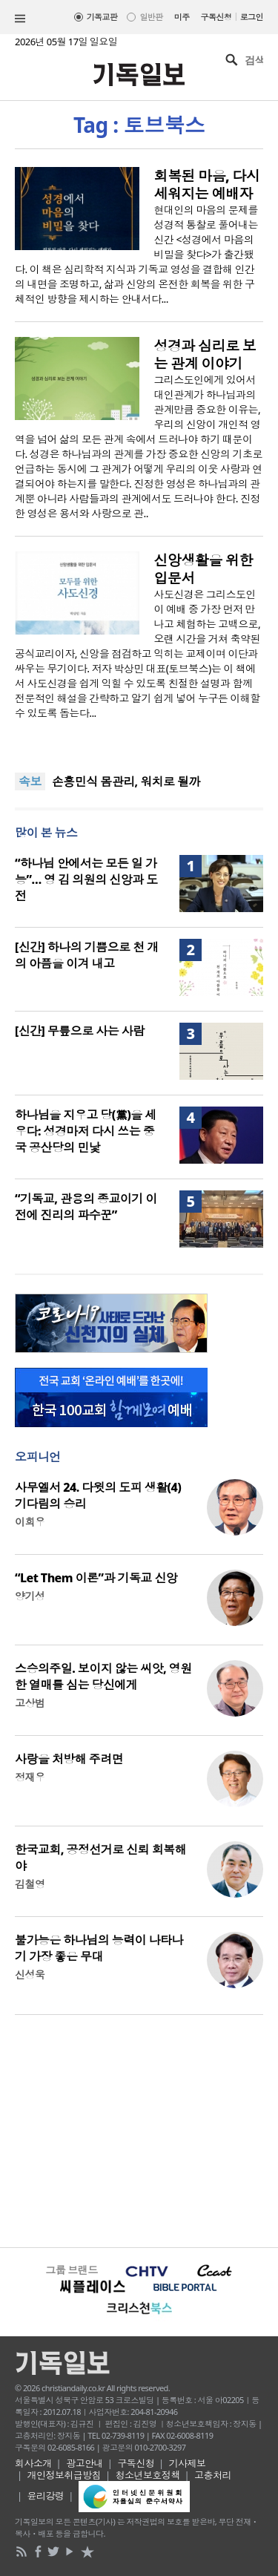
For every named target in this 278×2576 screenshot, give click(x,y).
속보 (30, 781)
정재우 (29, 1777)
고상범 (29, 1703)
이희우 (29, 1522)
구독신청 (216, 16)
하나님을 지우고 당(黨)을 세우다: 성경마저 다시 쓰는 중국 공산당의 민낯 (85, 1131)
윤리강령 (45, 2496)
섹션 (20, 18)
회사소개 (33, 2463)
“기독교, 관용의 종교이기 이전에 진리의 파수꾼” (86, 1206)
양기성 (29, 1596)
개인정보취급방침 (64, 2475)
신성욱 (29, 1974)
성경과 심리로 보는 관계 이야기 (205, 354)
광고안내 (84, 2463)
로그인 (251, 16)
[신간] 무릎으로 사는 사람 (80, 1031)
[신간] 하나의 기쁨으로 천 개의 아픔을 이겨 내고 (87, 955)
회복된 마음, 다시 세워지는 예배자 (207, 184)
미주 (182, 16)
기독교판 (102, 16)
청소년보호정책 (148, 2475)
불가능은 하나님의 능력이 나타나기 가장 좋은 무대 (99, 1948)
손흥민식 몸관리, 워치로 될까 (126, 781)
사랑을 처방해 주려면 (69, 1759)
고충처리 (212, 2475)
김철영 (29, 1884)
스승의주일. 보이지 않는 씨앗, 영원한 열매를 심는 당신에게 (103, 1676)
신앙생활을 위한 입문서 (203, 569)
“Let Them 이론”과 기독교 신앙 (96, 1578)
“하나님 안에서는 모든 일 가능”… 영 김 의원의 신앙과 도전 (86, 879)
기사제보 (187, 2463)
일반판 (150, 16)
